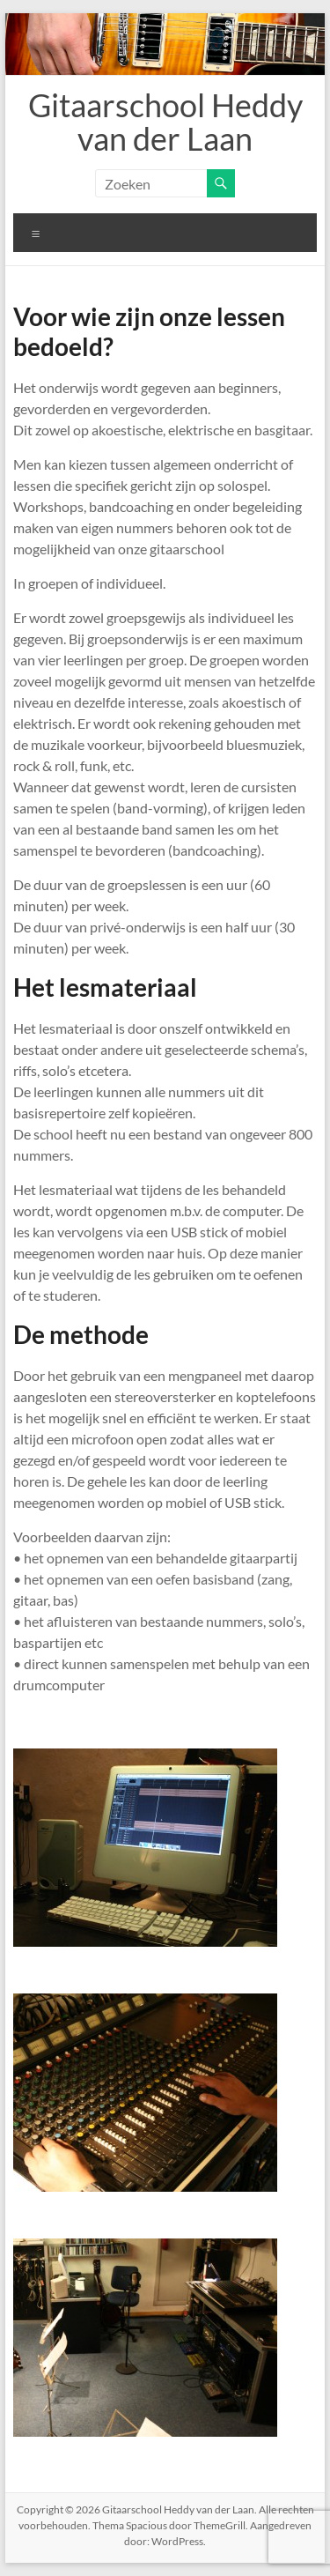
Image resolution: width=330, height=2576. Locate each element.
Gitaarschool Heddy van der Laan (165, 121)
